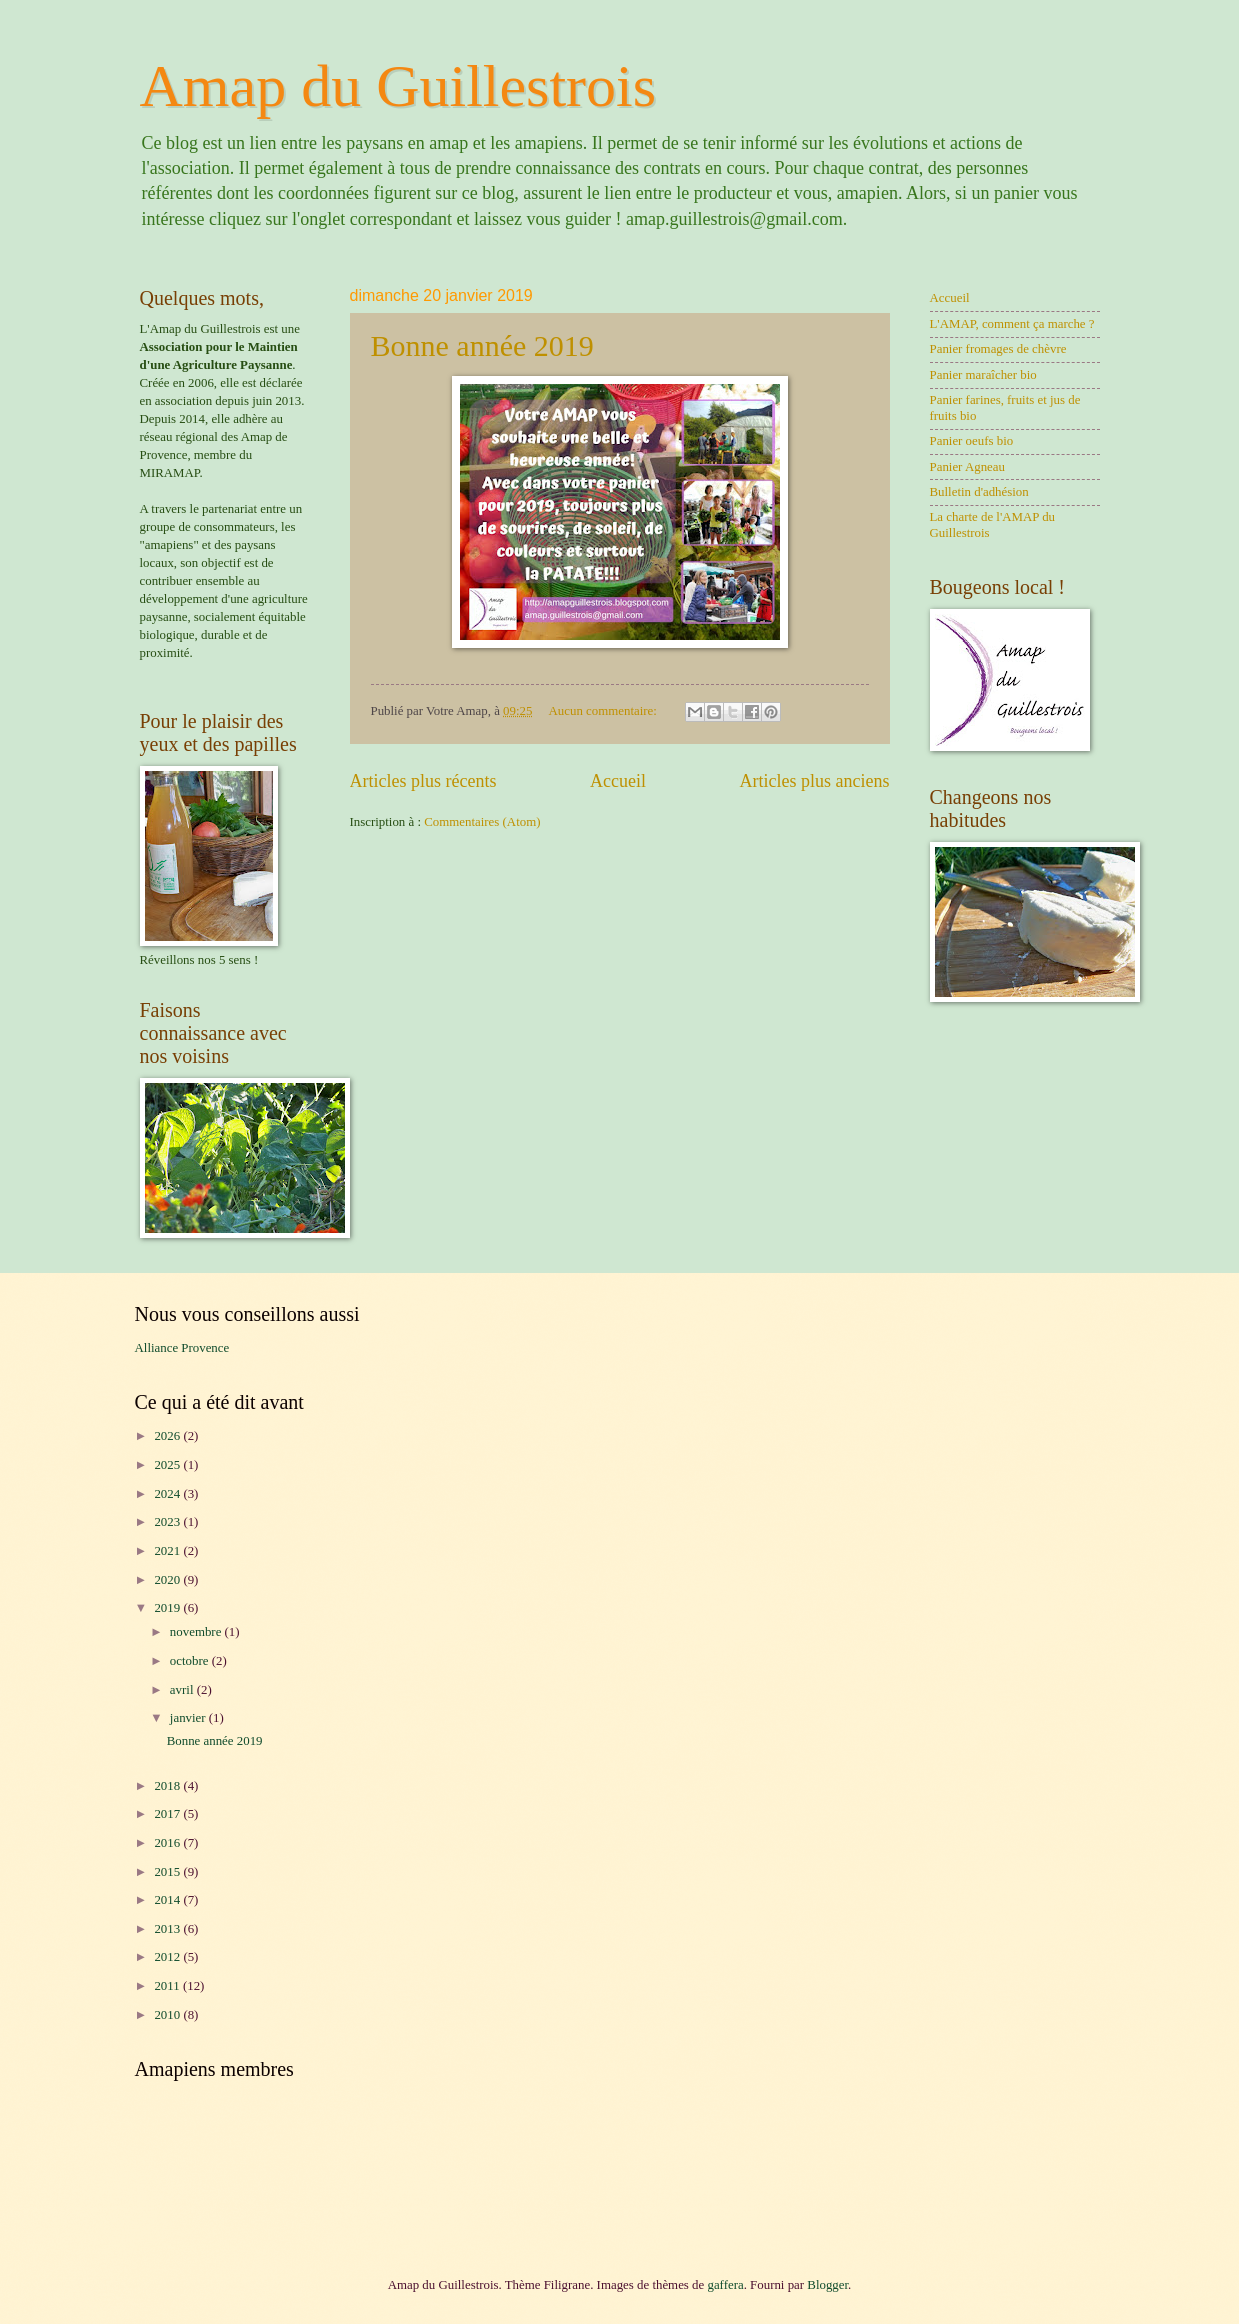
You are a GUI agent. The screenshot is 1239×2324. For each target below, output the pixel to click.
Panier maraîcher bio (983, 375)
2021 (168, 1551)
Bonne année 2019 (482, 345)
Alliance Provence (182, 1348)
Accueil (618, 781)
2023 (168, 1522)
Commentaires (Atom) (482, 822)
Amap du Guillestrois (398, 86)
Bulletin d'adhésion (979, 492)
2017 (168, 1814)
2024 (168, 1494)
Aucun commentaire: (605, 711)
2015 (168, 1872)
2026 (168, 1436)
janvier (189, 1718)
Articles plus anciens (814, 781)
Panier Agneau (967, 467)
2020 (168, 1580)
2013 (168, 1929)
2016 (168, 1843)
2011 (168, 1986)
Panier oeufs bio (972, 441)
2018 (168, 1786)
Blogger (827, 2285)
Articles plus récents (423, 781)
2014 (168, 1900)
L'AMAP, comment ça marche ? (1012, 324)
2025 (168, 1465)
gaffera (725, 2285)
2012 (168, 1957)
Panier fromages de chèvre (998, 349)
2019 (168, 1608)
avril (183, 1690)
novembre (197, 1632)
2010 (168, 2015)
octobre (191, 1661)
